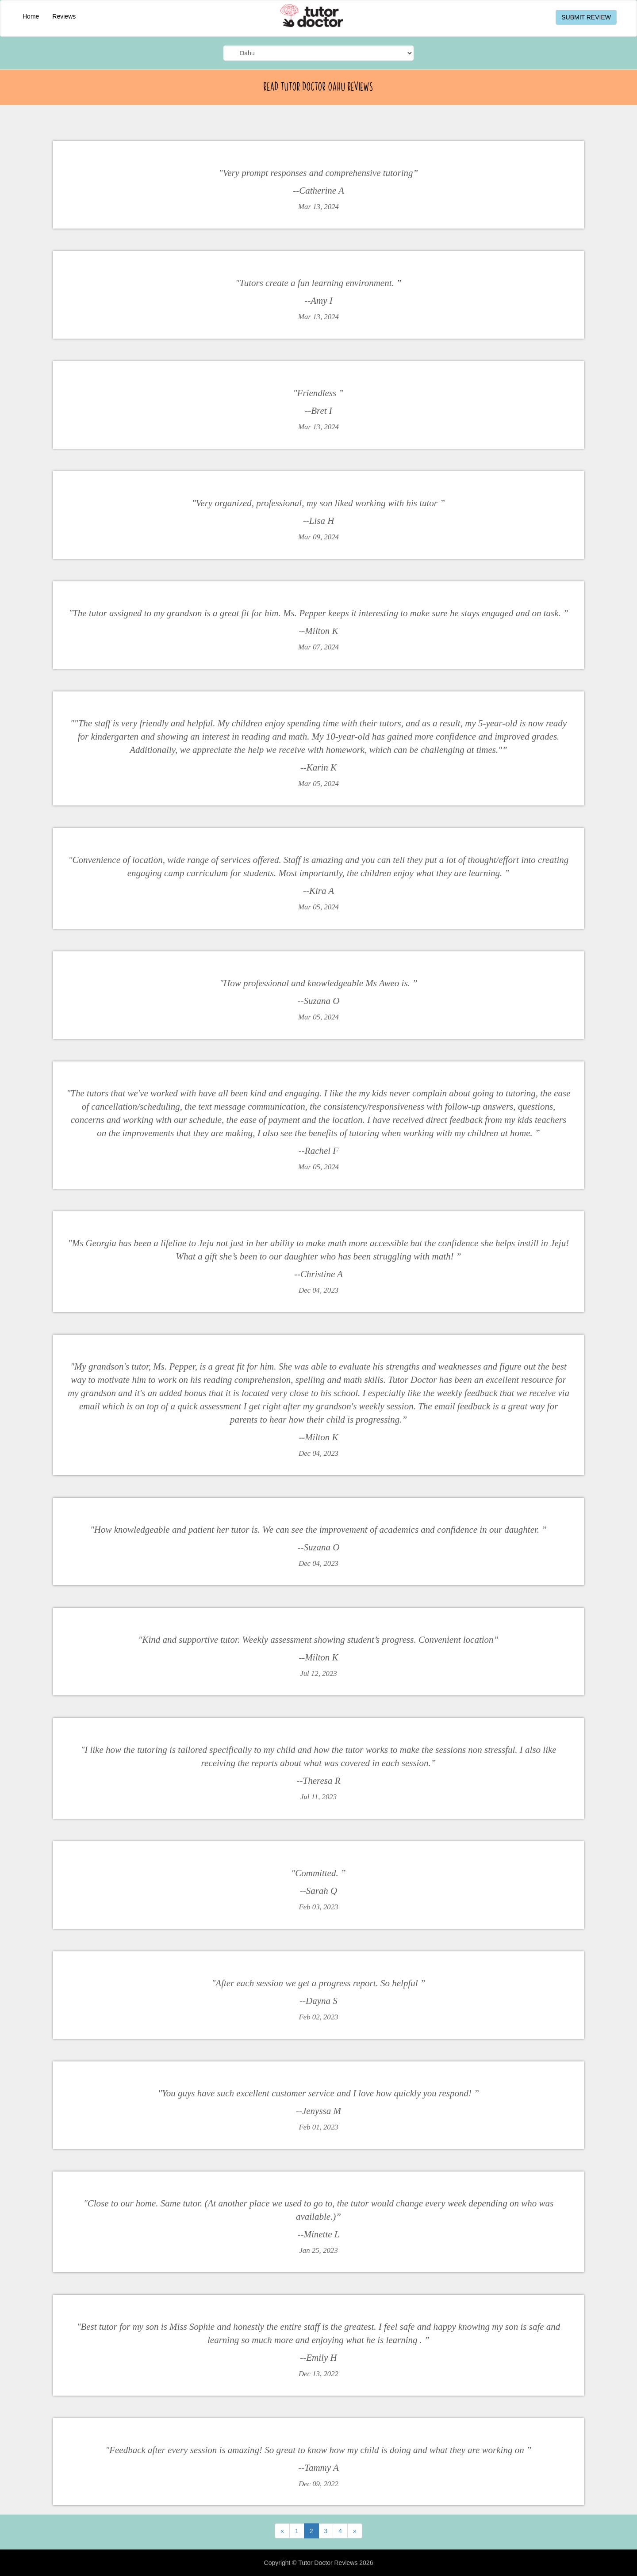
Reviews (64, 16)
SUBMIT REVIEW (586, 17)
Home (31, 16)
